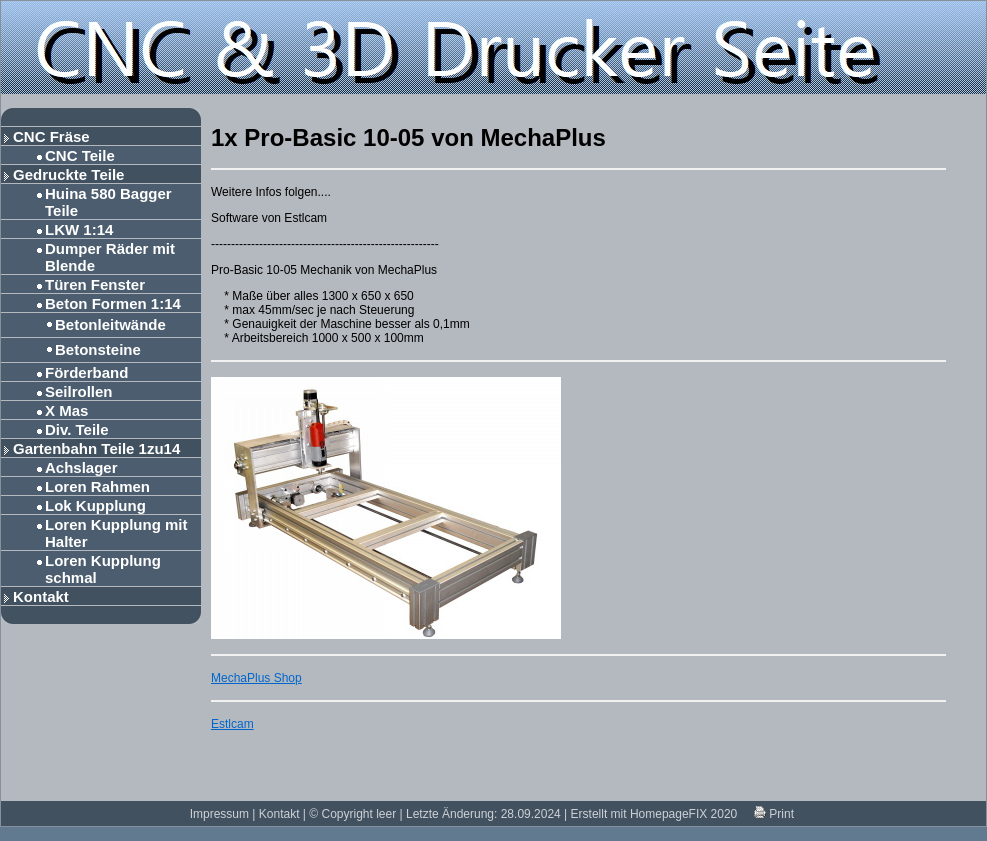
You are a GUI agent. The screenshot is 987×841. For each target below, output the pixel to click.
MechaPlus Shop (256, 678)
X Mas (66, 410)
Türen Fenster (95, 284)
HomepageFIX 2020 (683, 814)
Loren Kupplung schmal (103, 569)
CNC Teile (80, 155)
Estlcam (232, 724)
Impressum (219, 814)
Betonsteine (98, 349)
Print (774, 814)
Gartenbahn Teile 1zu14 (96, 448)
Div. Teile (77, 429)
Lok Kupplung (95, 505)
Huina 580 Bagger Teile (108, 202)
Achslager (81, 467)
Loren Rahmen (97, 486)
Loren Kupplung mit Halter (116, 533)
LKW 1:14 (79, 229)
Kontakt (41, 596)
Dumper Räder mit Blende (110, 257)
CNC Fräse (51, 136)
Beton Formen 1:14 (113, 303)
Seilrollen (79, 391)
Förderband (86, 372)
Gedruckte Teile (68, 174)
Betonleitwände (110, 324)
